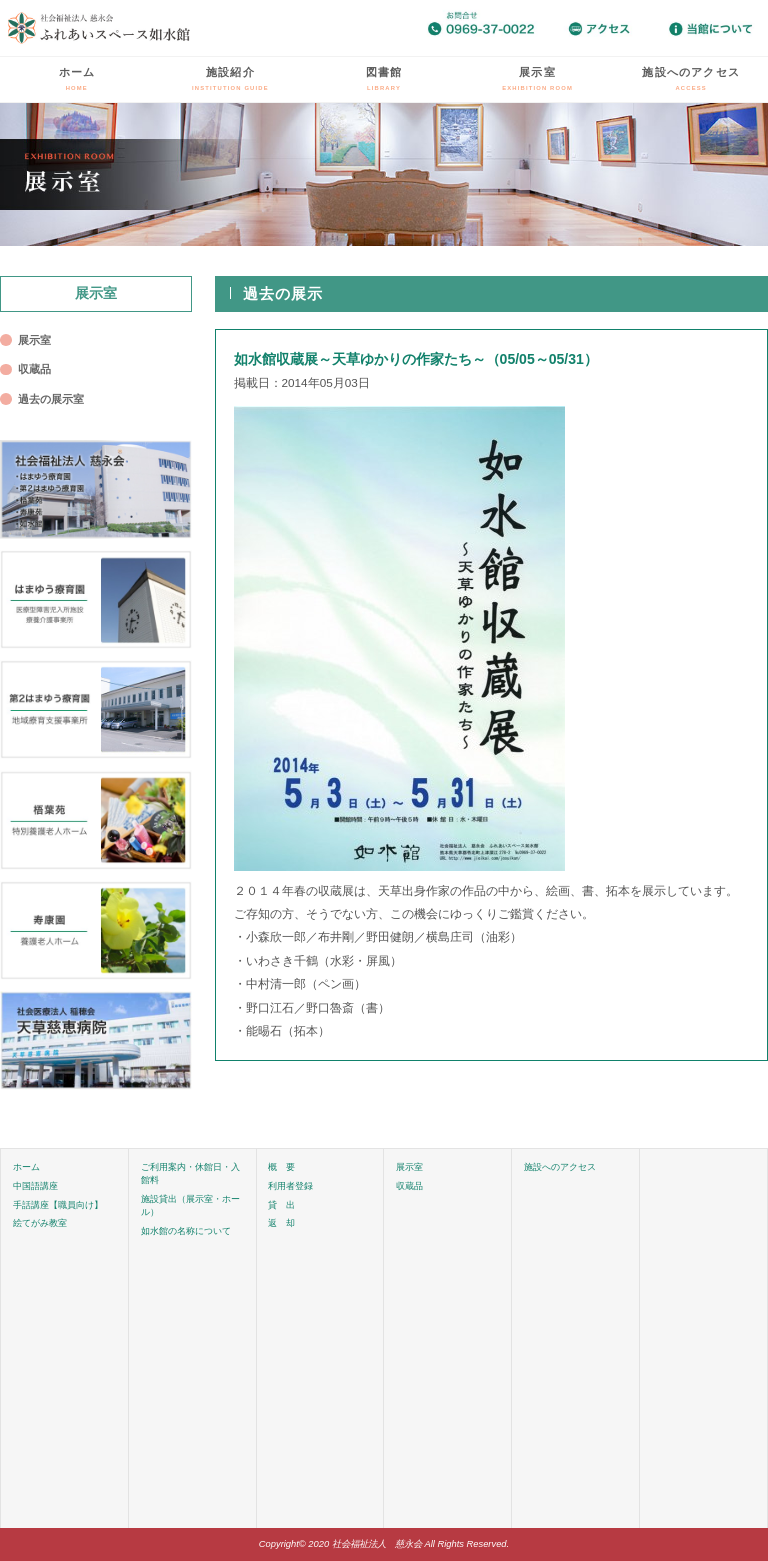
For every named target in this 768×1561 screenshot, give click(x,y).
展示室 (537, 78)
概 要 (281, 1167)
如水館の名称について (186, 1231)
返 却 (281, 1223)
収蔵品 (34, 369)
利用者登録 (290, 1186)
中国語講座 (35, 1186)
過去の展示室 (51, 399)
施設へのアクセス (690, 78)
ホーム (77, 78)
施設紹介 (230, 78)
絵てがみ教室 (40, 1223)
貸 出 (281, 1205)
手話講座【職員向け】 (58, 1205)
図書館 (384, 78)
